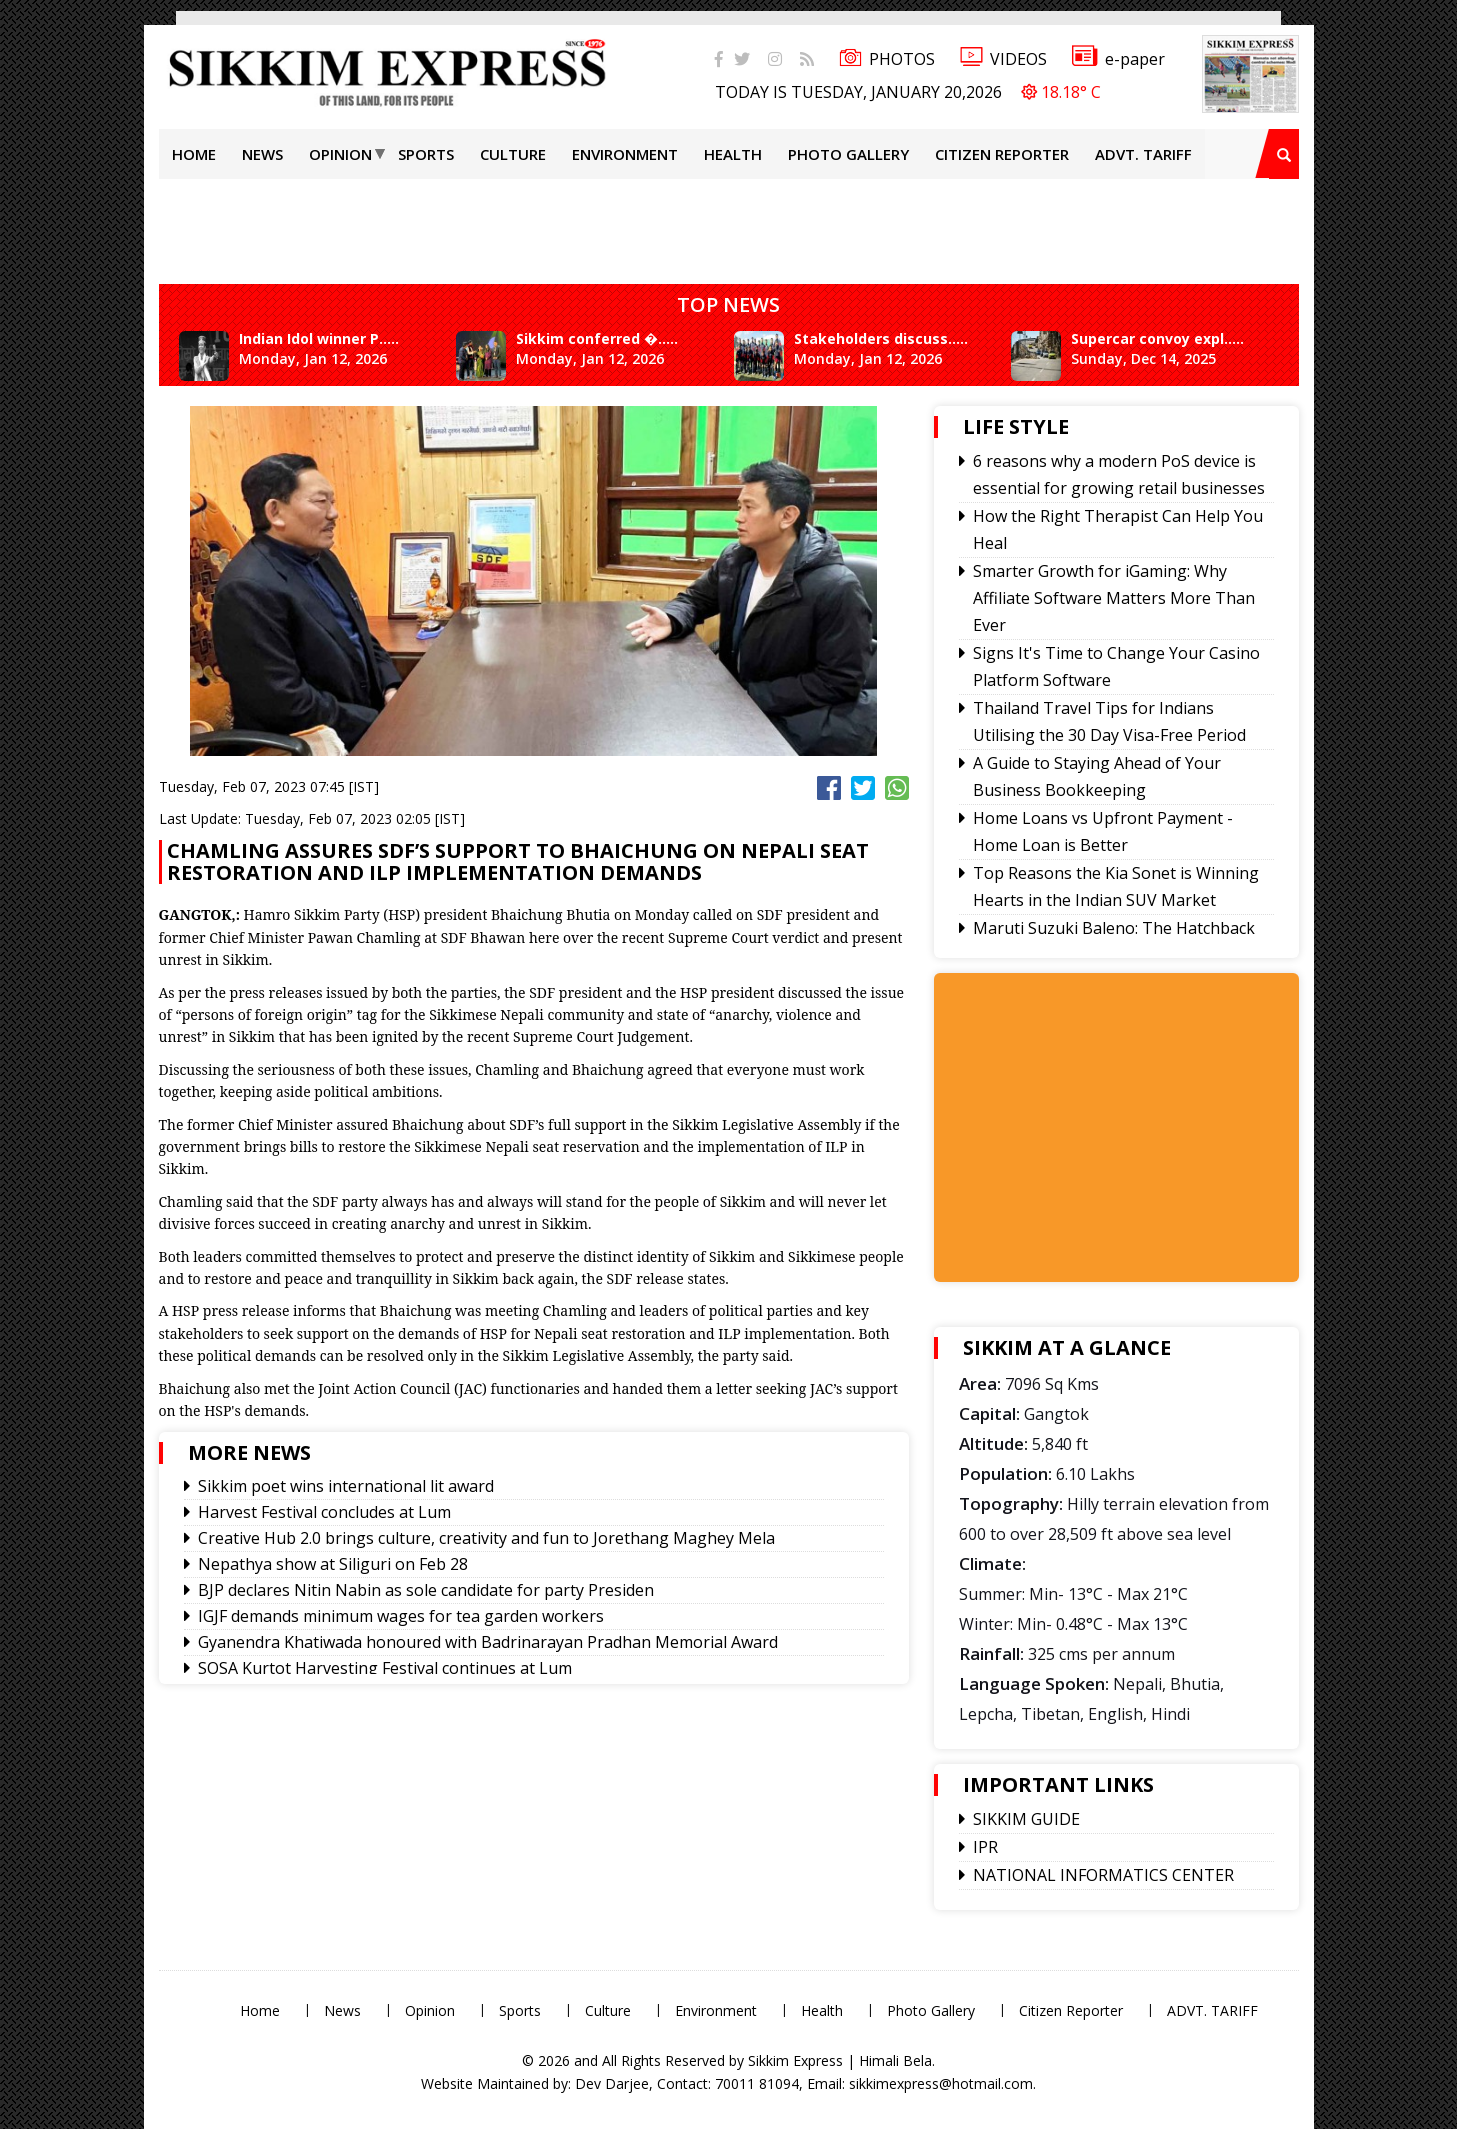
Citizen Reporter (1002, 154)
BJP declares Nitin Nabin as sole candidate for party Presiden (426, 1590)
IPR (985, 1847)
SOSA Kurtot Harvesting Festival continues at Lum (385, 1668)
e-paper (1118, 59)
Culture (513, 154)
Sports (426, 154)
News (262, 154)
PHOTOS (887, 59)
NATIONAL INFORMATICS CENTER (1103, 1875)
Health (733, 154)
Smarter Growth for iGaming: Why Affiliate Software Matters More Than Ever (1114, 598)
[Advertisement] (65, 284)
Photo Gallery (848, 154)
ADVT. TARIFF (1143, 154)
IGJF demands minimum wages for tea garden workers (401, 1616)
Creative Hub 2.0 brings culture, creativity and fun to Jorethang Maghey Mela (486, 1538)
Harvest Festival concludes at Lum (324, 1512)
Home (194, 154)
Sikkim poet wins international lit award (346, 1486)
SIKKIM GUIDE (1026, 1819)
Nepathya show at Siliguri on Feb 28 (333, 1564)
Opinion (340, 154)
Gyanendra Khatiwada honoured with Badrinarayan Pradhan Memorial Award (488, 1642)
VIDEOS (1003, 59)
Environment (625, 154)
